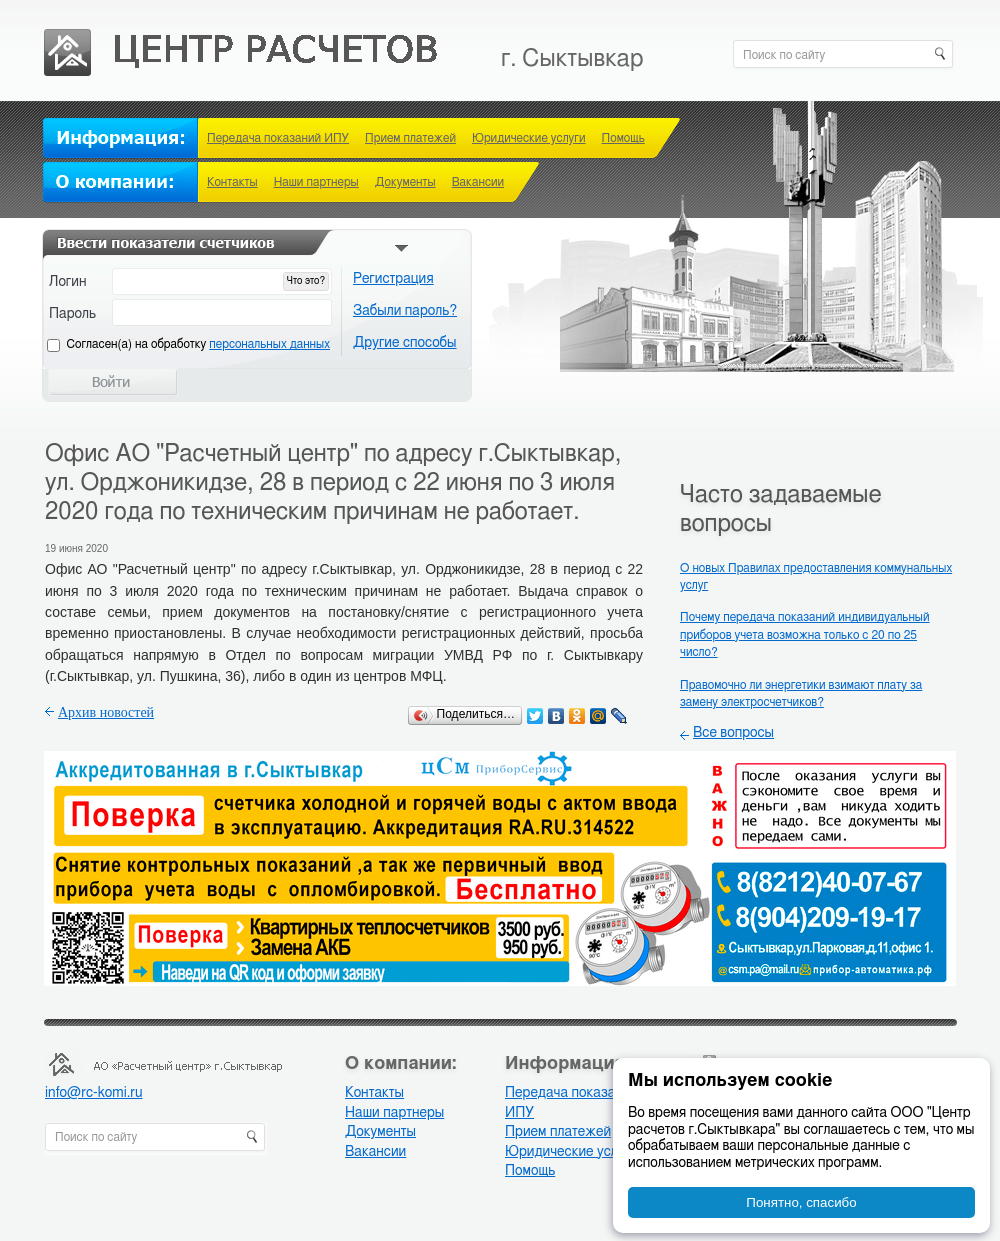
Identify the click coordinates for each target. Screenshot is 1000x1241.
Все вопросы (733, 733)
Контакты (232, 182)
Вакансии (478, 182)
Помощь (623, 138)
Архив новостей (106, 712)
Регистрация (393, 279)
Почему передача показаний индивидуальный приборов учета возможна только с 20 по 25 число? (805, 634)
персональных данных (269, 344)
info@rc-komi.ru (93, 1093)
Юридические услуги (529, 138)
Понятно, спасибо (801, 1202)
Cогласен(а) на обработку (198, 344)
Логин (68, 282)
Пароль (72, 314)
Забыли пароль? (405, 311)
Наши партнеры (316, 182)
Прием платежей (410, 138)
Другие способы (405, 343)
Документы (405, 182)
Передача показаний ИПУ (278, 138)
